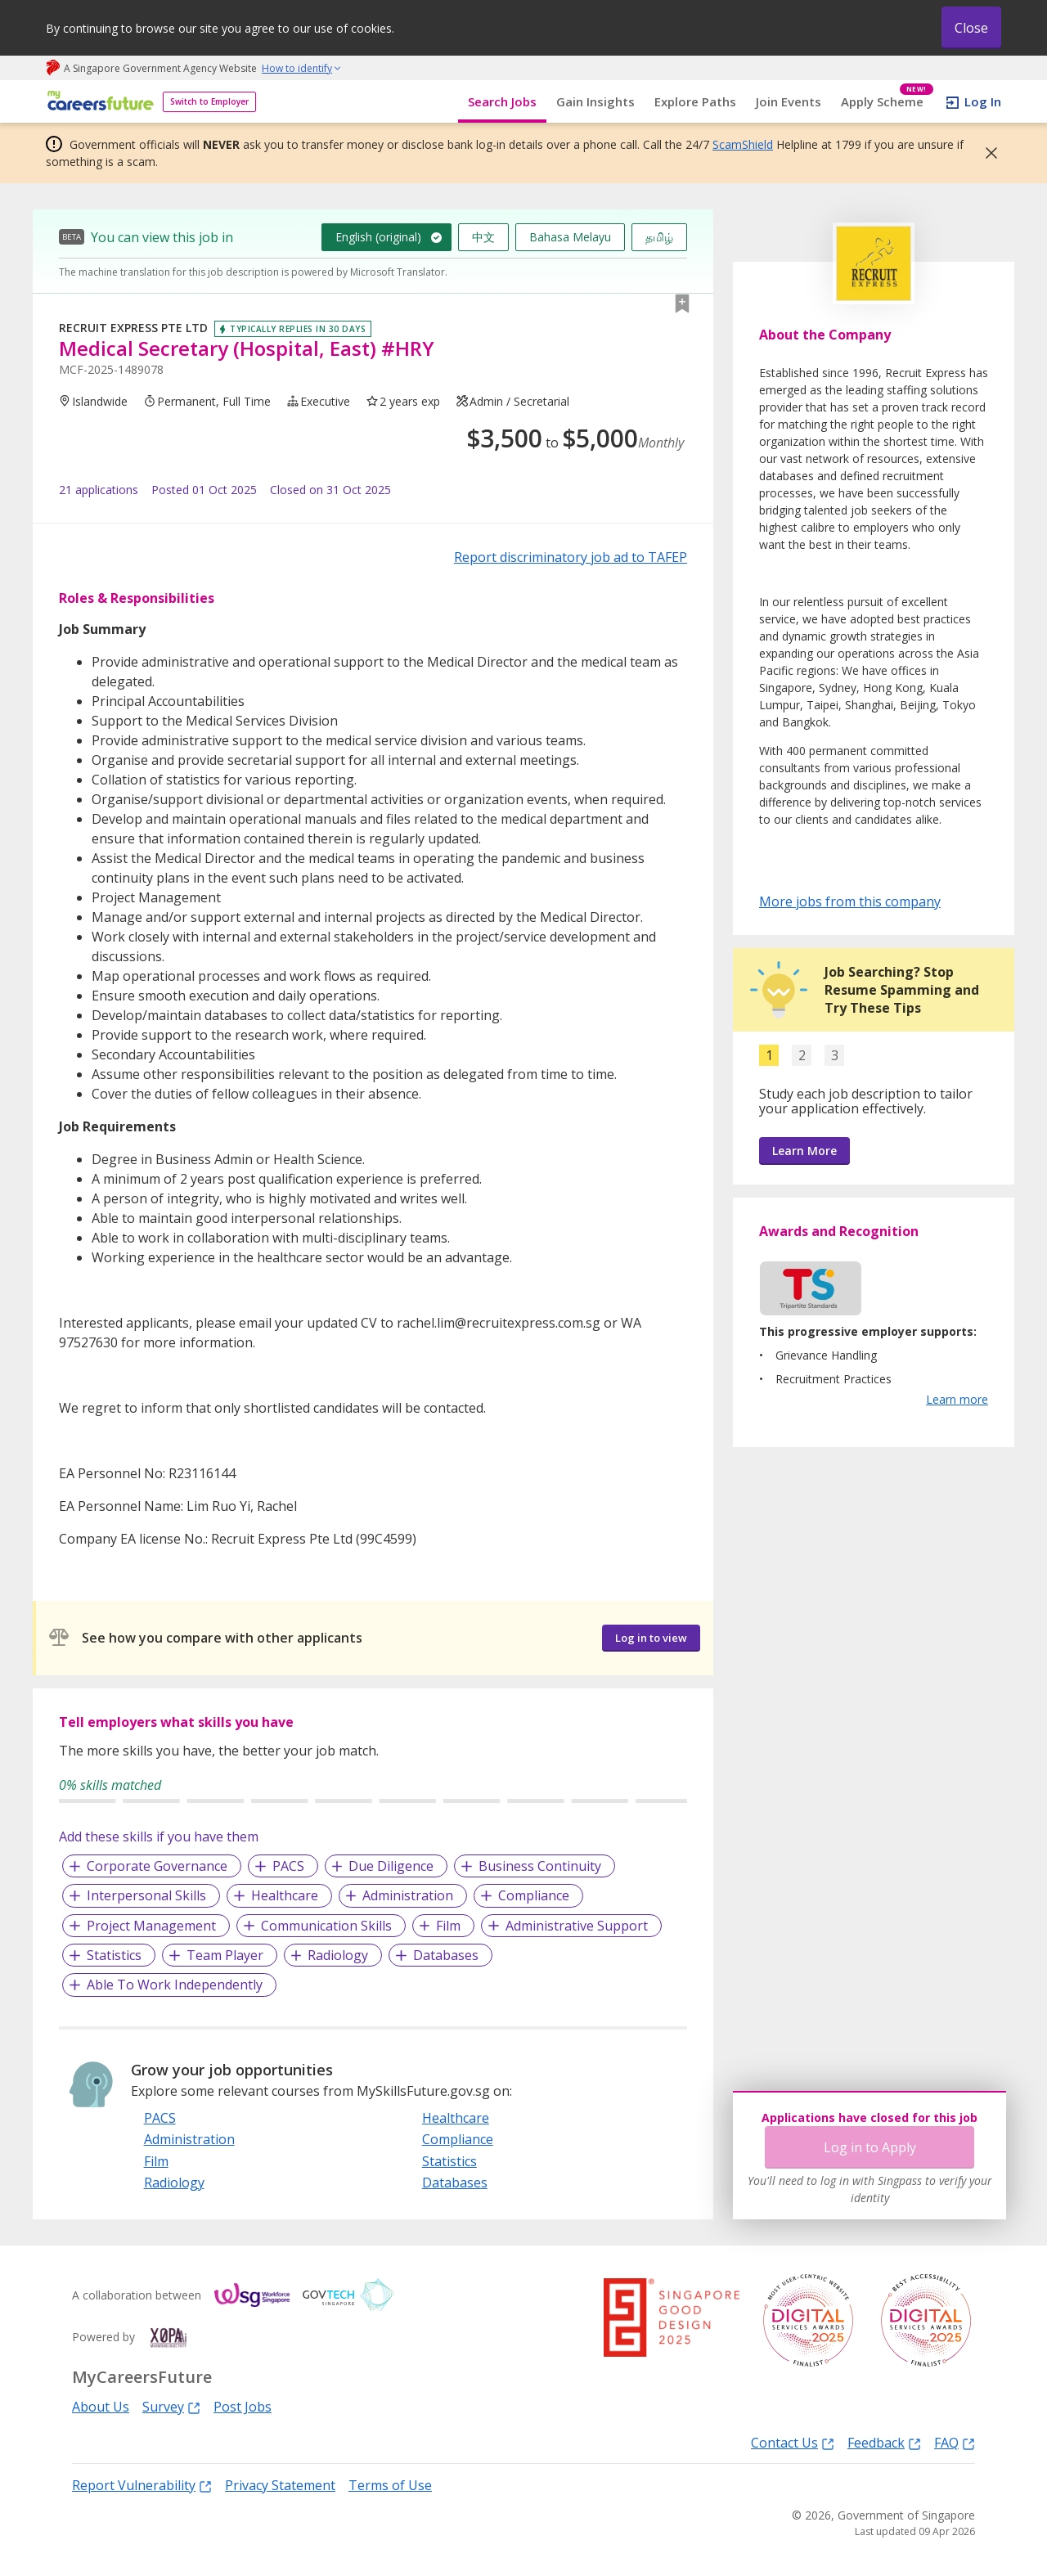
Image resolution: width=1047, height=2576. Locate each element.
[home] (97, 102)
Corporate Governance (157, 1866)
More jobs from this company (850, 900)
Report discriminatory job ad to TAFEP (570, 557)
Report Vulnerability (142, 2485)
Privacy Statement (280, 2485)
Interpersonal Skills (146, 1895)
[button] (986, 153)
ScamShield (742, 144)
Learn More (804, 1150)
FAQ (954, 2442)
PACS (288, 1866)
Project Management (151, 1926)
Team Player (224, 1955)
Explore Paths (695, 101)
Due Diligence (391, 1866)
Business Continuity (540, 1866)
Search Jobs (502, 101)
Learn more (957, 1399)
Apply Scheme (887, 102)
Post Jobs (242, 2406)
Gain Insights (595, 101)
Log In (982, 101)
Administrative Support (577, 1926)
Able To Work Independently (175, 1985)
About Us (100, 2406)
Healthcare (284, 1895)
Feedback (884, 2442)
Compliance (533, 1895)
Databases (446, 1955)
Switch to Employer (209, 101)
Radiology (338, 1955)
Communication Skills (326, 1926)
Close (971, 28)
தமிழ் (659, 237)
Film (448, 1926)
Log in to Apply (870, 2147)
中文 (483, 237)
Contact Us (792, 2442)
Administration (407, 1895)
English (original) (378, 237)
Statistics (114, 1955)
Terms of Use (390, 2485)
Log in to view (651, 1637)
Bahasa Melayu (570, 237)
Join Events (788, 101)
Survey (171, 2406)
